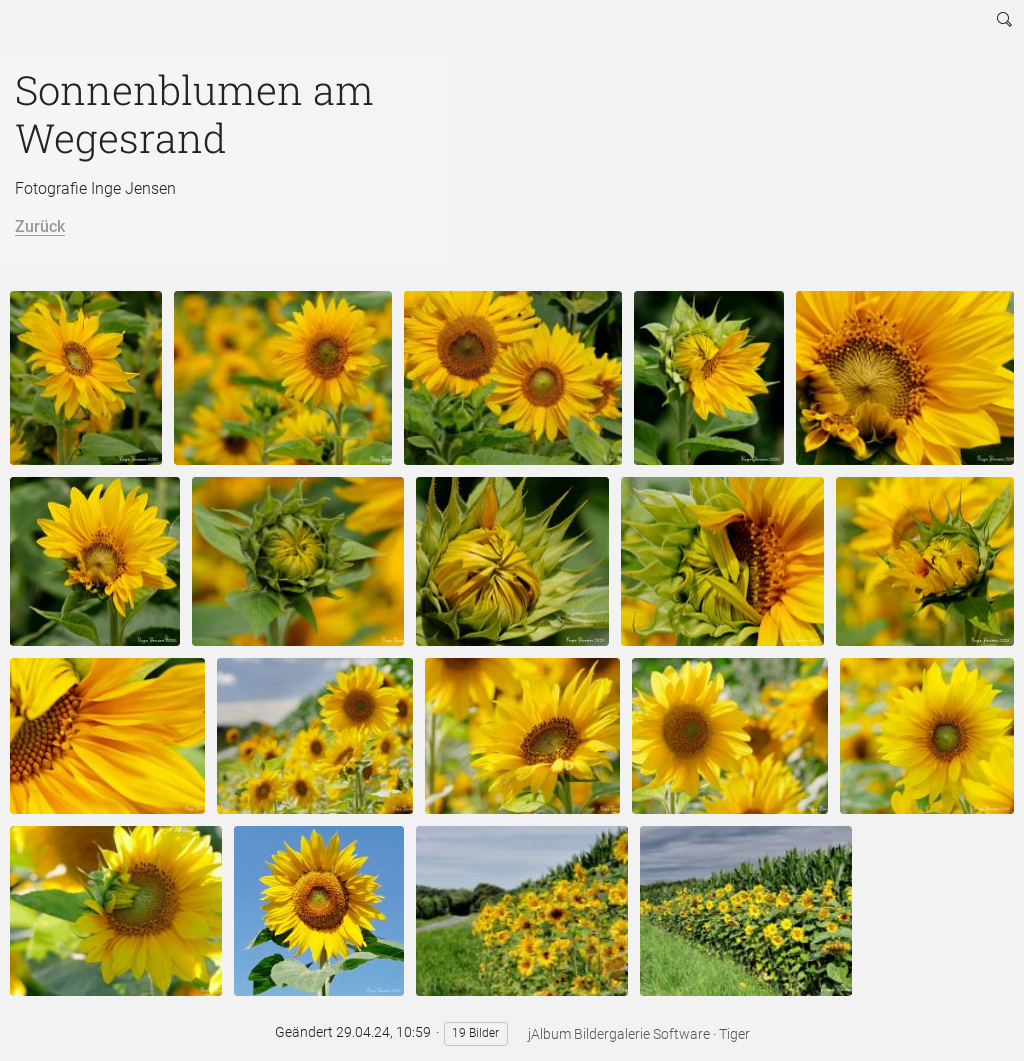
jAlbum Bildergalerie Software (619, 1034)
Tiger (734, 1034)
